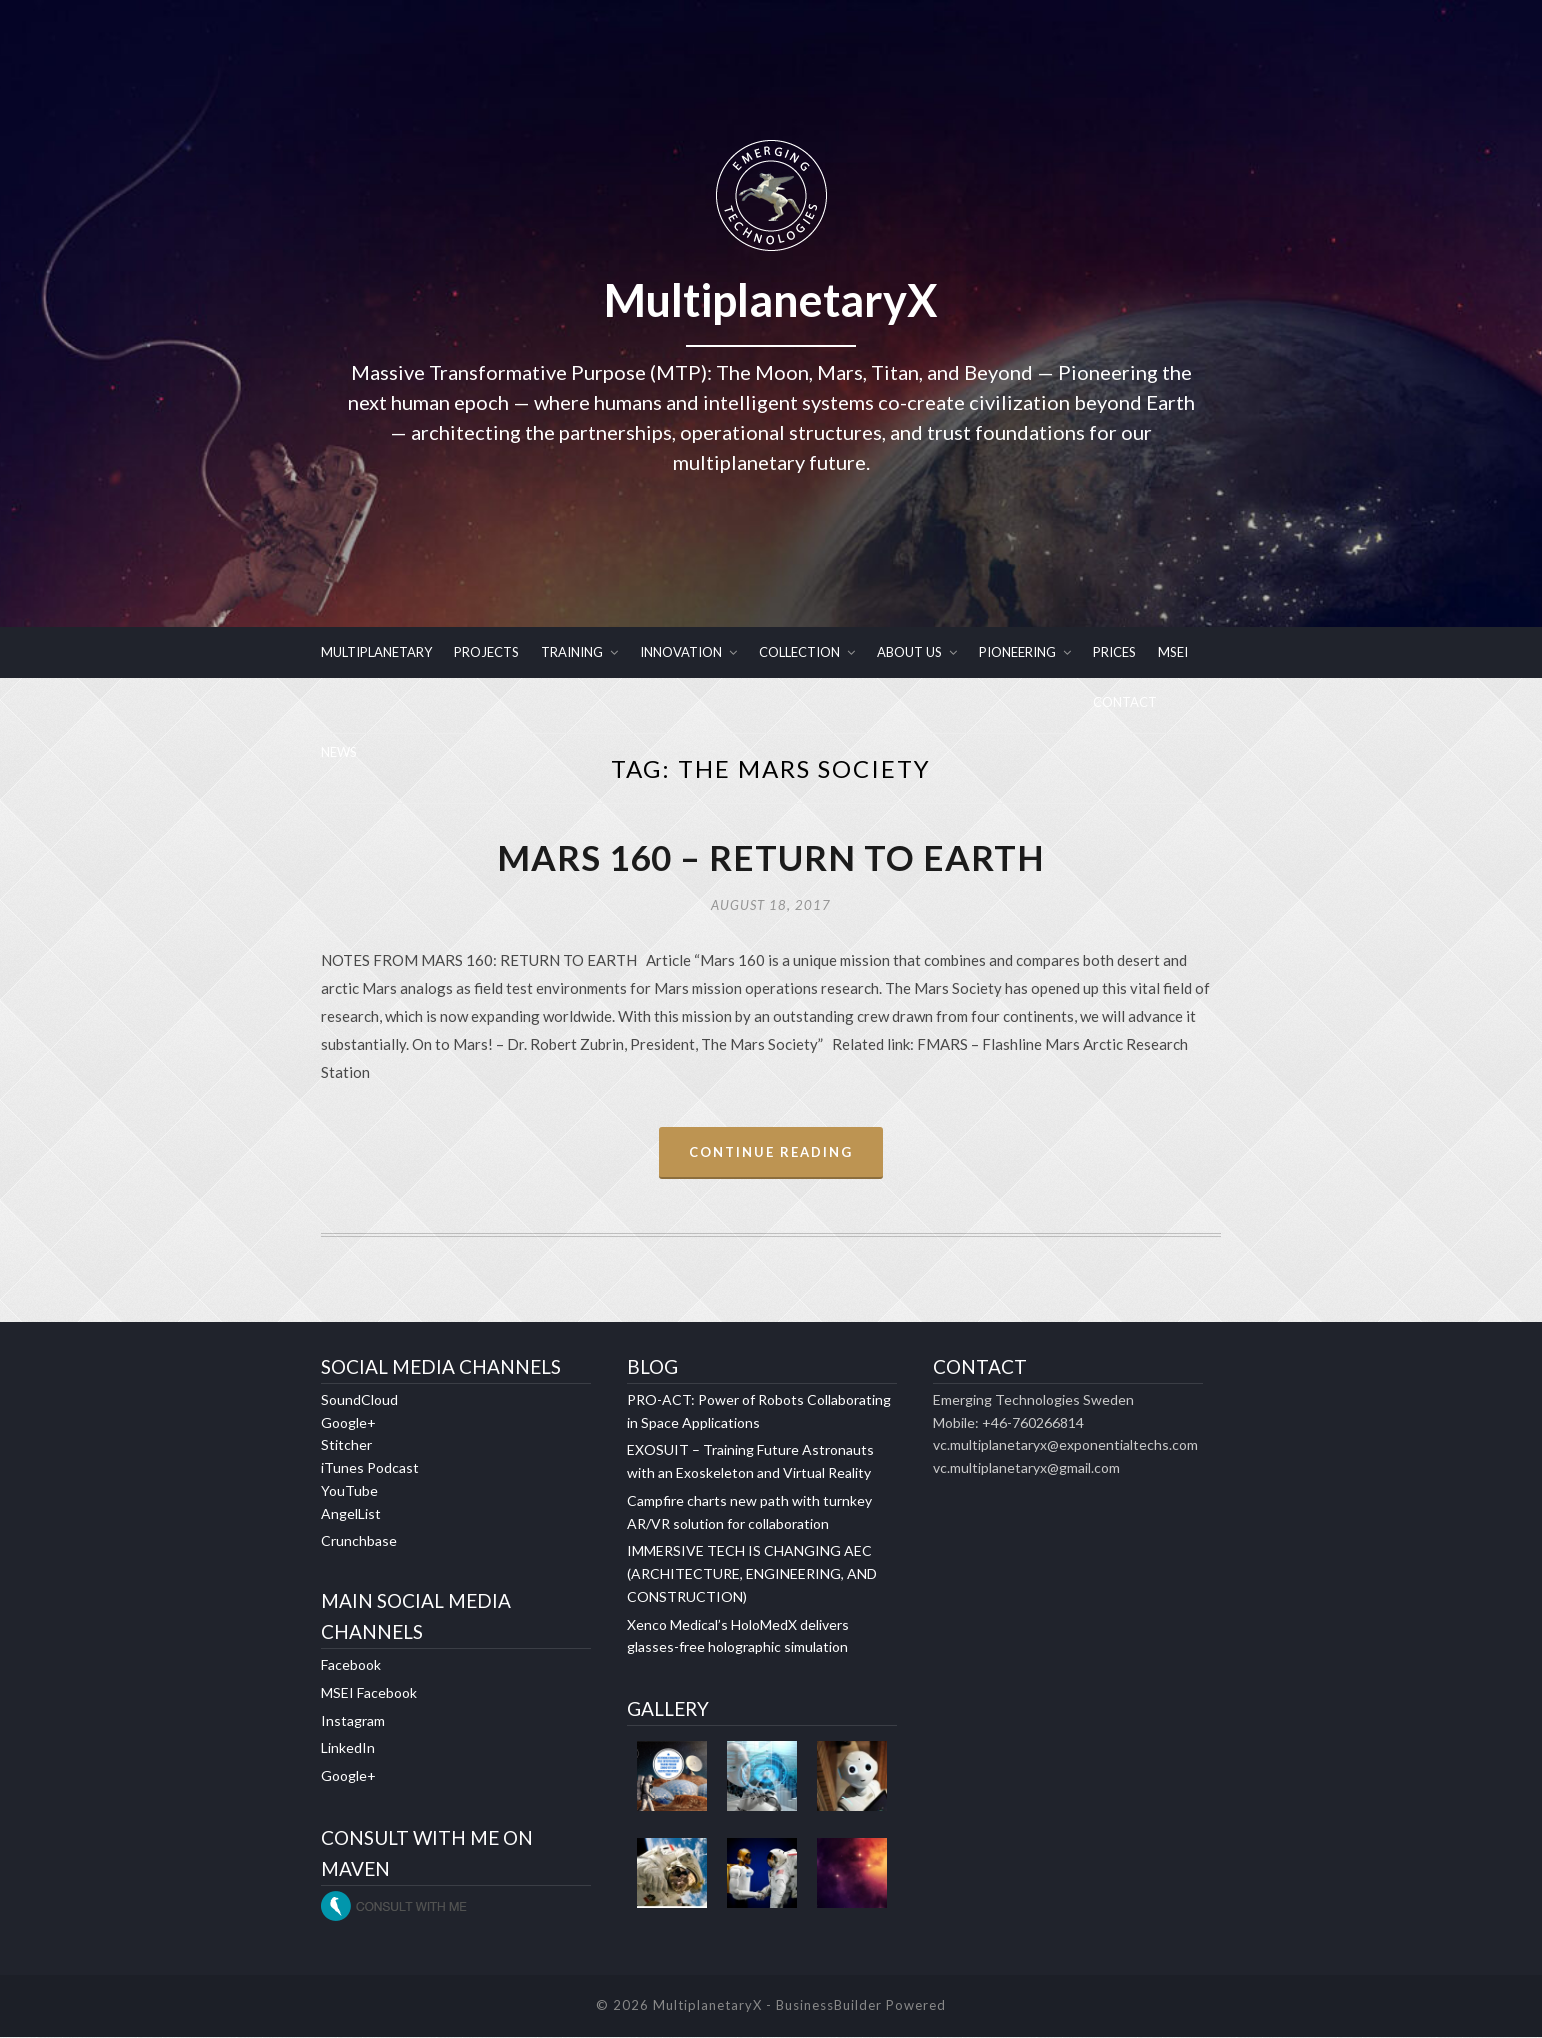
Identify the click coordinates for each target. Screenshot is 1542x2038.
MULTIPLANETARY (376, 652)
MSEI (1173, 652)
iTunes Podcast (370, 1468)
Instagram (353, 1721)
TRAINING (572, 652)
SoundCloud (359, 1400)
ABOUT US (909, 652)
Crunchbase (359, 1542)
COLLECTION (799, 652)
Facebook (351, 1665)
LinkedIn (348, 1749)
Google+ (348, 1423)
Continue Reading (771, 1153)
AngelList (351, 1514)
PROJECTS (486, 652)
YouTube (349, 1491)
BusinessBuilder (829, 2007)
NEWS (339, 752)
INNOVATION (681, 652)
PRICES (1114, 652)
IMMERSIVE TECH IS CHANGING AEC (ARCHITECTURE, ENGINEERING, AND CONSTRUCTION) (752, 1575)
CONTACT (1125, 702)
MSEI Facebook (369, 1693)
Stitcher (346, 1446)
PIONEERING (1017, 652)
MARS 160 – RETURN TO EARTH (771, 858)
